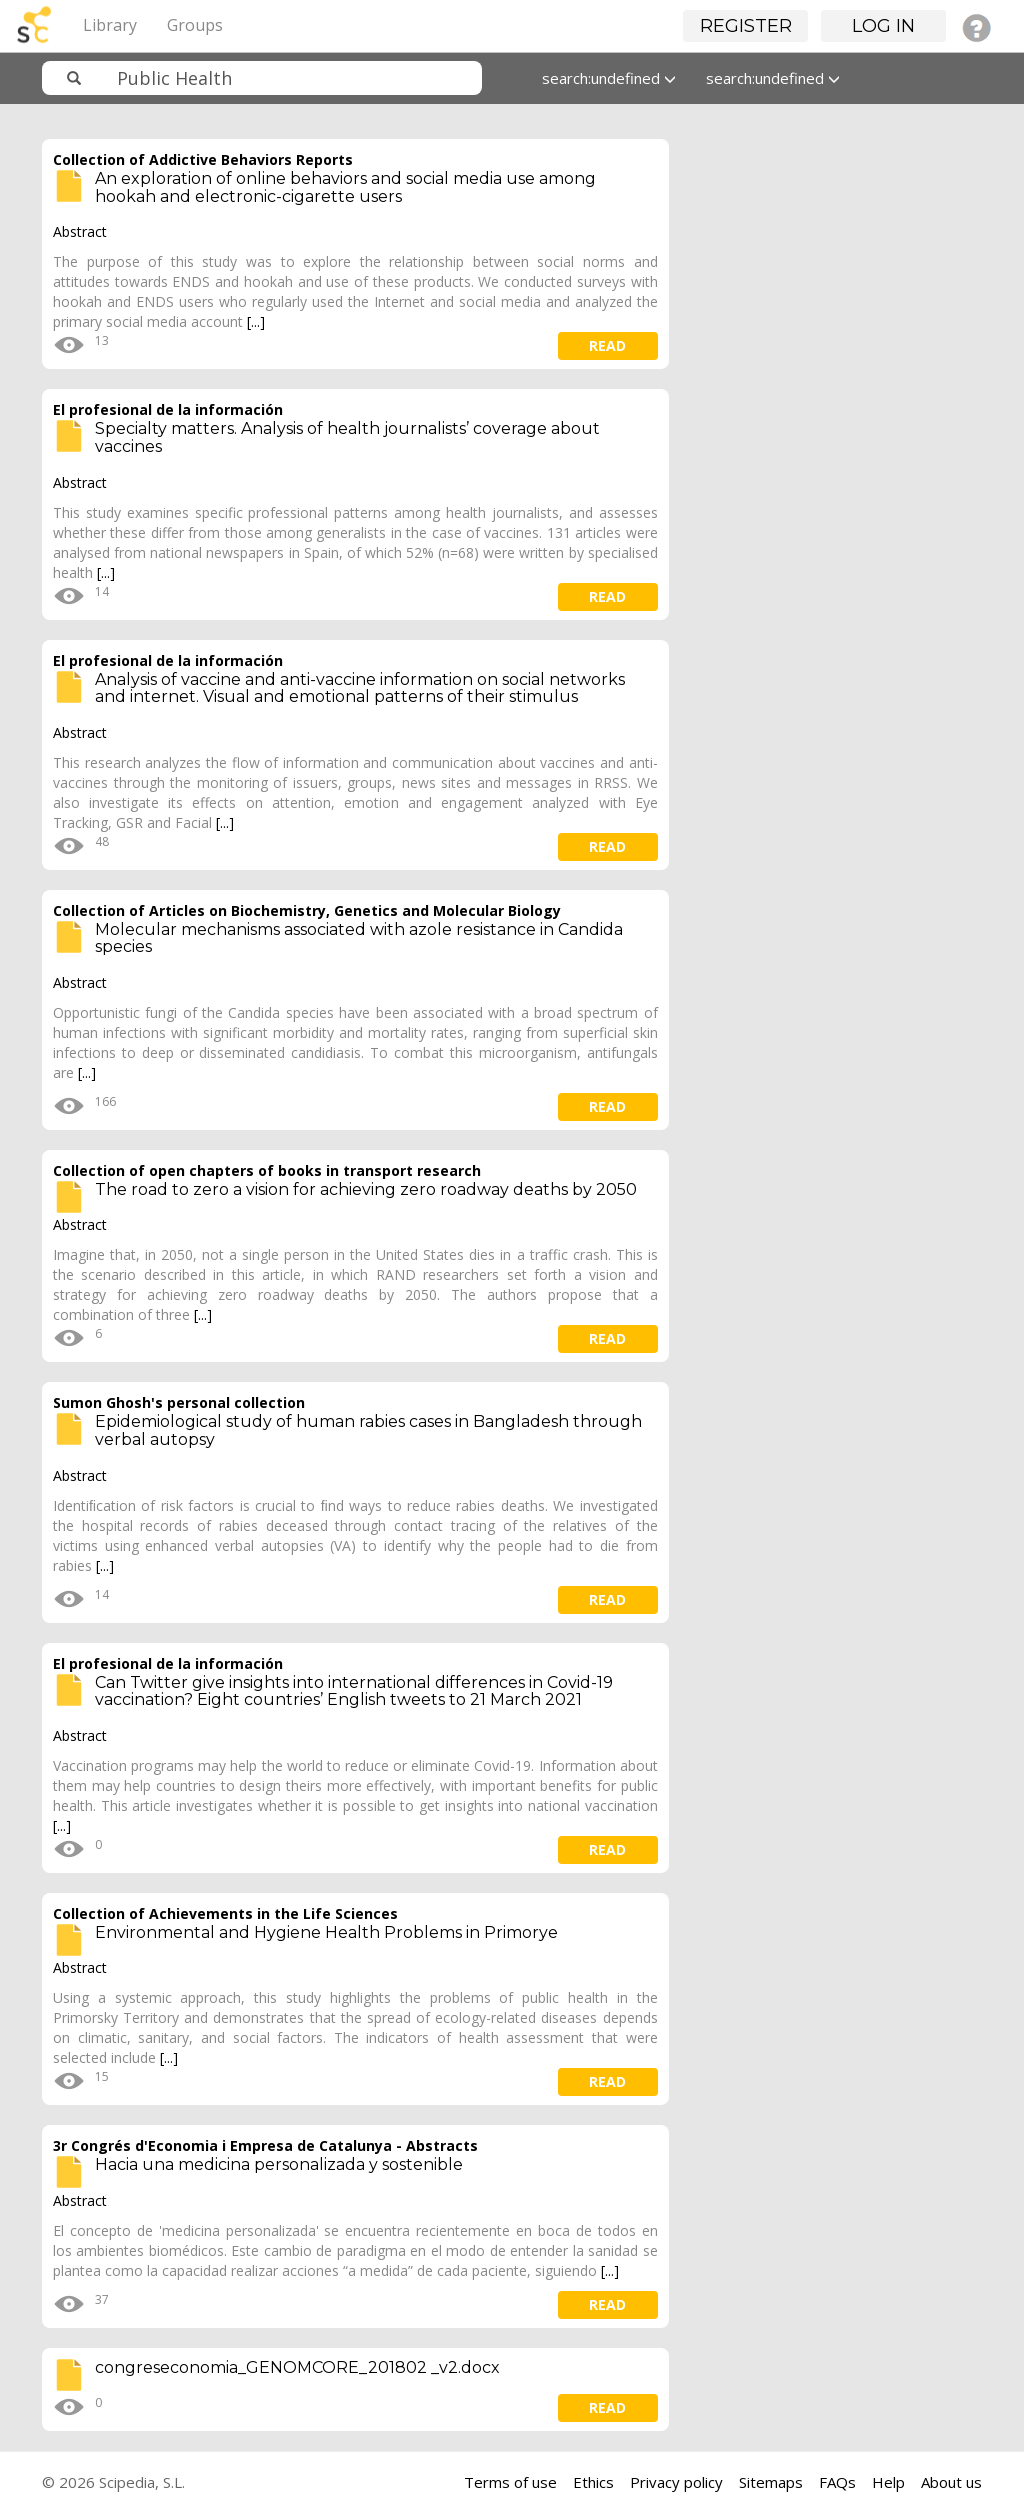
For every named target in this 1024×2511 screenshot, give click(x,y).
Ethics (593, 2482)
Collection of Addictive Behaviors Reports (203, 159)
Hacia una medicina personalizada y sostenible (279, 2164)
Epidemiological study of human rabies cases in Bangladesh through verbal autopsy (368, 1430)
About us (951, 2482)
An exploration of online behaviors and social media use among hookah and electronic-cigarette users (345, 187)
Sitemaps (771, 2482)
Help (888, 2482)
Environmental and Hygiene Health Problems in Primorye (326, 1932)
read (607, 345)
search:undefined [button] (609, 78)
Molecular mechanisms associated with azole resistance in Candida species (359, 938)
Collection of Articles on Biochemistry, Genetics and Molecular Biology (307, 910)
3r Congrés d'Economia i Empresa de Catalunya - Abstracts (265, 2145)
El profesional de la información (168, 409)
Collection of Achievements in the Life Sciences (225, 1913)
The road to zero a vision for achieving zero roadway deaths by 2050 (366, 1189)
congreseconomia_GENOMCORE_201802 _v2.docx (297, 2367)
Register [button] (746, 26)
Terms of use (510, 2482)
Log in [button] (883, 26)
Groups (195, 25)
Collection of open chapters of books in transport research (267, 1170)
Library (110, 25)
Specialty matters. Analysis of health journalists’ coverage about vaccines (347, 437)
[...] (256, 321)
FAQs (837, 2482)
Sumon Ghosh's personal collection (179, 1402)
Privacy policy (676, 2482)
